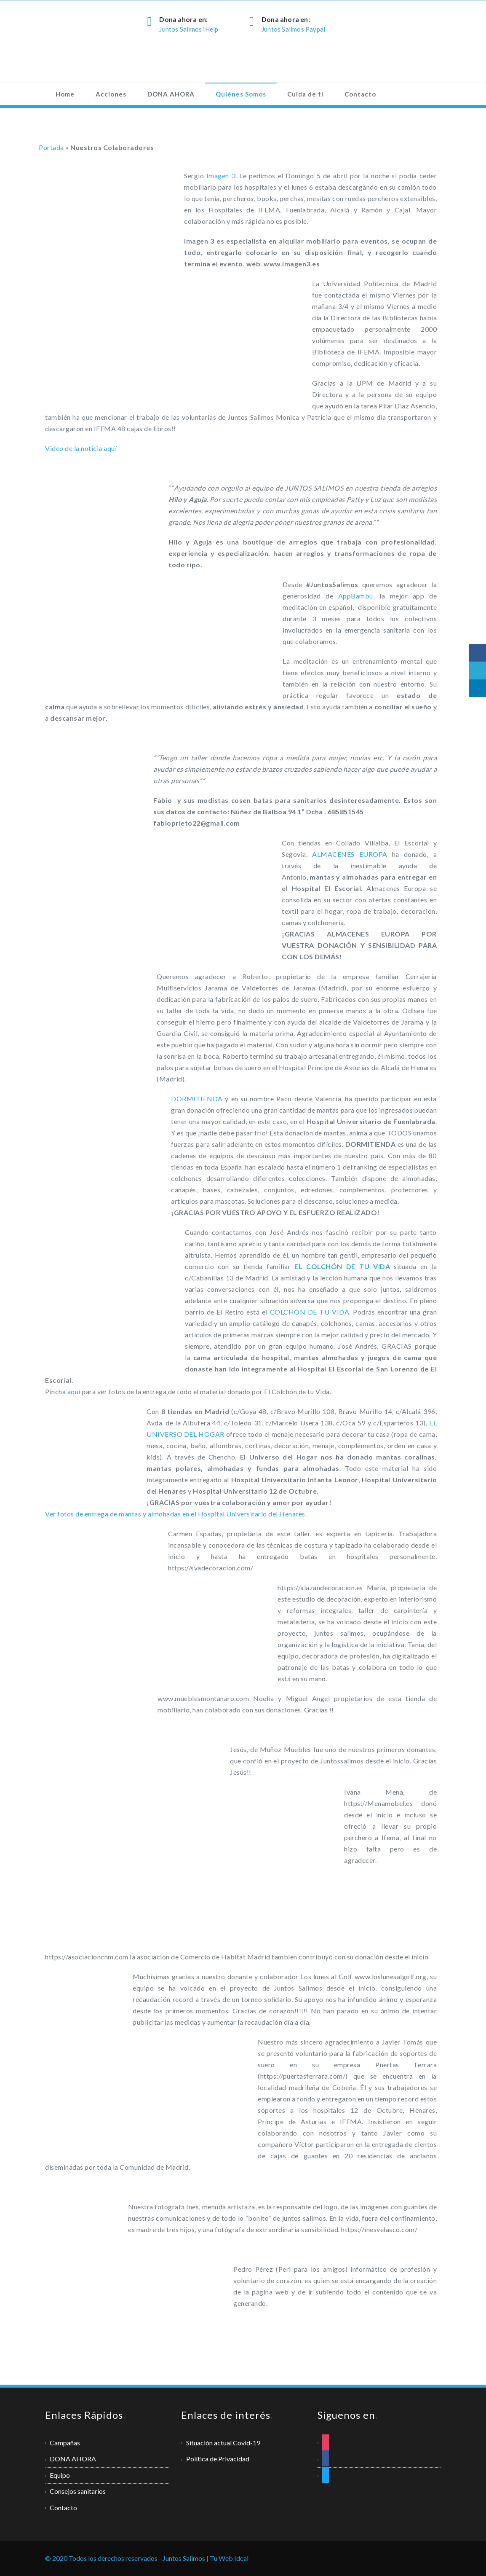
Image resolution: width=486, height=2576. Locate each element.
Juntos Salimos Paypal (293, 29)
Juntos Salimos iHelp (188, 29)
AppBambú (355, 596)
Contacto (360, 94)
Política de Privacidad (217, 2459)
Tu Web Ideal (229, 2558)
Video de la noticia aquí (81, 448)
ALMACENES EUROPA (349, 854)
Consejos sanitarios (78, 2491)
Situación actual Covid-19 (223, 2443)
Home (65, 94)
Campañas (65, 2443)
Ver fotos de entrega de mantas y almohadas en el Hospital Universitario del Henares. (176, 1514)
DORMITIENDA (197, 1099)
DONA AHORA (171, 94)
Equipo (60, 2475)
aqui (74, 1391)
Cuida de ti (305, 94)
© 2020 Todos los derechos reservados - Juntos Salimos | (127, 2558)
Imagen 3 (220, 176)
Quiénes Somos (241, 94)
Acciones (111, 94)
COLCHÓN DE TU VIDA (309, 1312)
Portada (51, 147)
